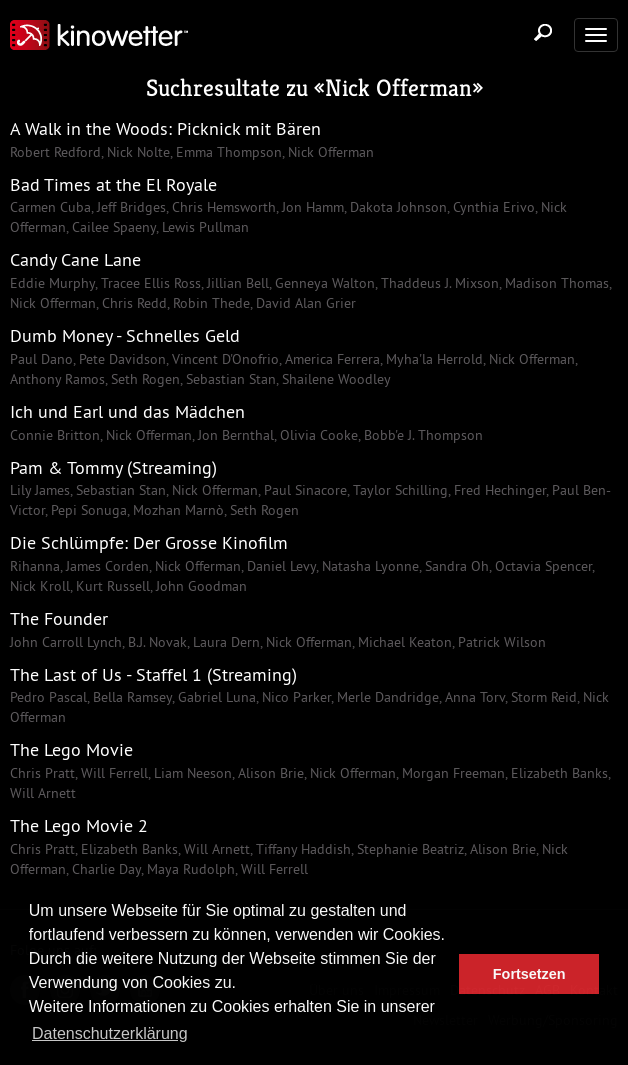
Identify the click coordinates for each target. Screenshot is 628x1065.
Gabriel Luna (215, 697)
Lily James (40, 490)
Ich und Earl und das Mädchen (127, 411)
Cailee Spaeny (112, 227)
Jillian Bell (236, 283)
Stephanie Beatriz (408, 849)
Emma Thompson (227, 152)
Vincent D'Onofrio (223, 359)
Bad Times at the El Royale (113, 184)
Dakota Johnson (396, 207)
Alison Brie (269, 773)
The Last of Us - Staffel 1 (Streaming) (153, 674)
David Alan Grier (304, 303)
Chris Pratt (42, 773)
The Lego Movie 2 (79, 825)
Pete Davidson (120, 359)
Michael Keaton (403, 642)
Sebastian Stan (229, 379)
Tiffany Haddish (301, 849)
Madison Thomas (555, 283)
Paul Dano (41, 359)
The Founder (59, 618)
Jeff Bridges (129, 207)
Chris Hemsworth (222, 207)
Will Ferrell (112, 773)
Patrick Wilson (500, 642)
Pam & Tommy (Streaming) (113, 467)
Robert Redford (55, 152)
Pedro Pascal (48, 697)
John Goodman (199, 586)
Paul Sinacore (303, 490)
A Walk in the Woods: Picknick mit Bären (165, 128)
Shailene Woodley (334, 379)
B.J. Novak (155, 642)
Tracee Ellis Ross (149, 283)
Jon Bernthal (234, 435)
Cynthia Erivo (492, 207)
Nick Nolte (136, 152)
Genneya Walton (323, 283)
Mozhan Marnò (176, 510)
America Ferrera (330, 359)
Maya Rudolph (189, 869)
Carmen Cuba (50, 207)
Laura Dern (224, 642)
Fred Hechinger (498, 490)
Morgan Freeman (451, 773)
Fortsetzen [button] (529, 974)
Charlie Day (104, 869)
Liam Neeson (191, 773)
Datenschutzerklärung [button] (110, 1033)
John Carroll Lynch (66, 642)
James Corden (105, 566)
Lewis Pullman (203, 227)
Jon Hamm (311, 207)
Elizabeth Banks (557, 773)
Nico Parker (294, 697)
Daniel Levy (279, 566)
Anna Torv (473, 697)
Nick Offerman (398, 88)
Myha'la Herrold (432, 359)
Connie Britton (55, 435)
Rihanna (35, 566)
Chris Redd (132, 303)
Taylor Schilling (398, 490)
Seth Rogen (143, 379)
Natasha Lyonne (368, 566)
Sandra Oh (455, 566)
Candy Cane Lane (75, 259)
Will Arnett (43, 793)
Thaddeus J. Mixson (438, 283)
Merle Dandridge (386, 697)
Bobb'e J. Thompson (421, 435)
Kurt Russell (111, 586)
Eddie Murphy (52, 283)
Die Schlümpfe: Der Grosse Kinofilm (149, 542)
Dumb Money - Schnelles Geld (125, 335)
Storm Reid (542, 697)
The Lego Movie (71, 749)
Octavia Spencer (541, 566)
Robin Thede (209, 303)
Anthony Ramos (57, 379)
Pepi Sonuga (87, 510)
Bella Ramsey (130, 697)
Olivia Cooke (317, 435)
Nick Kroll (40, 586)
